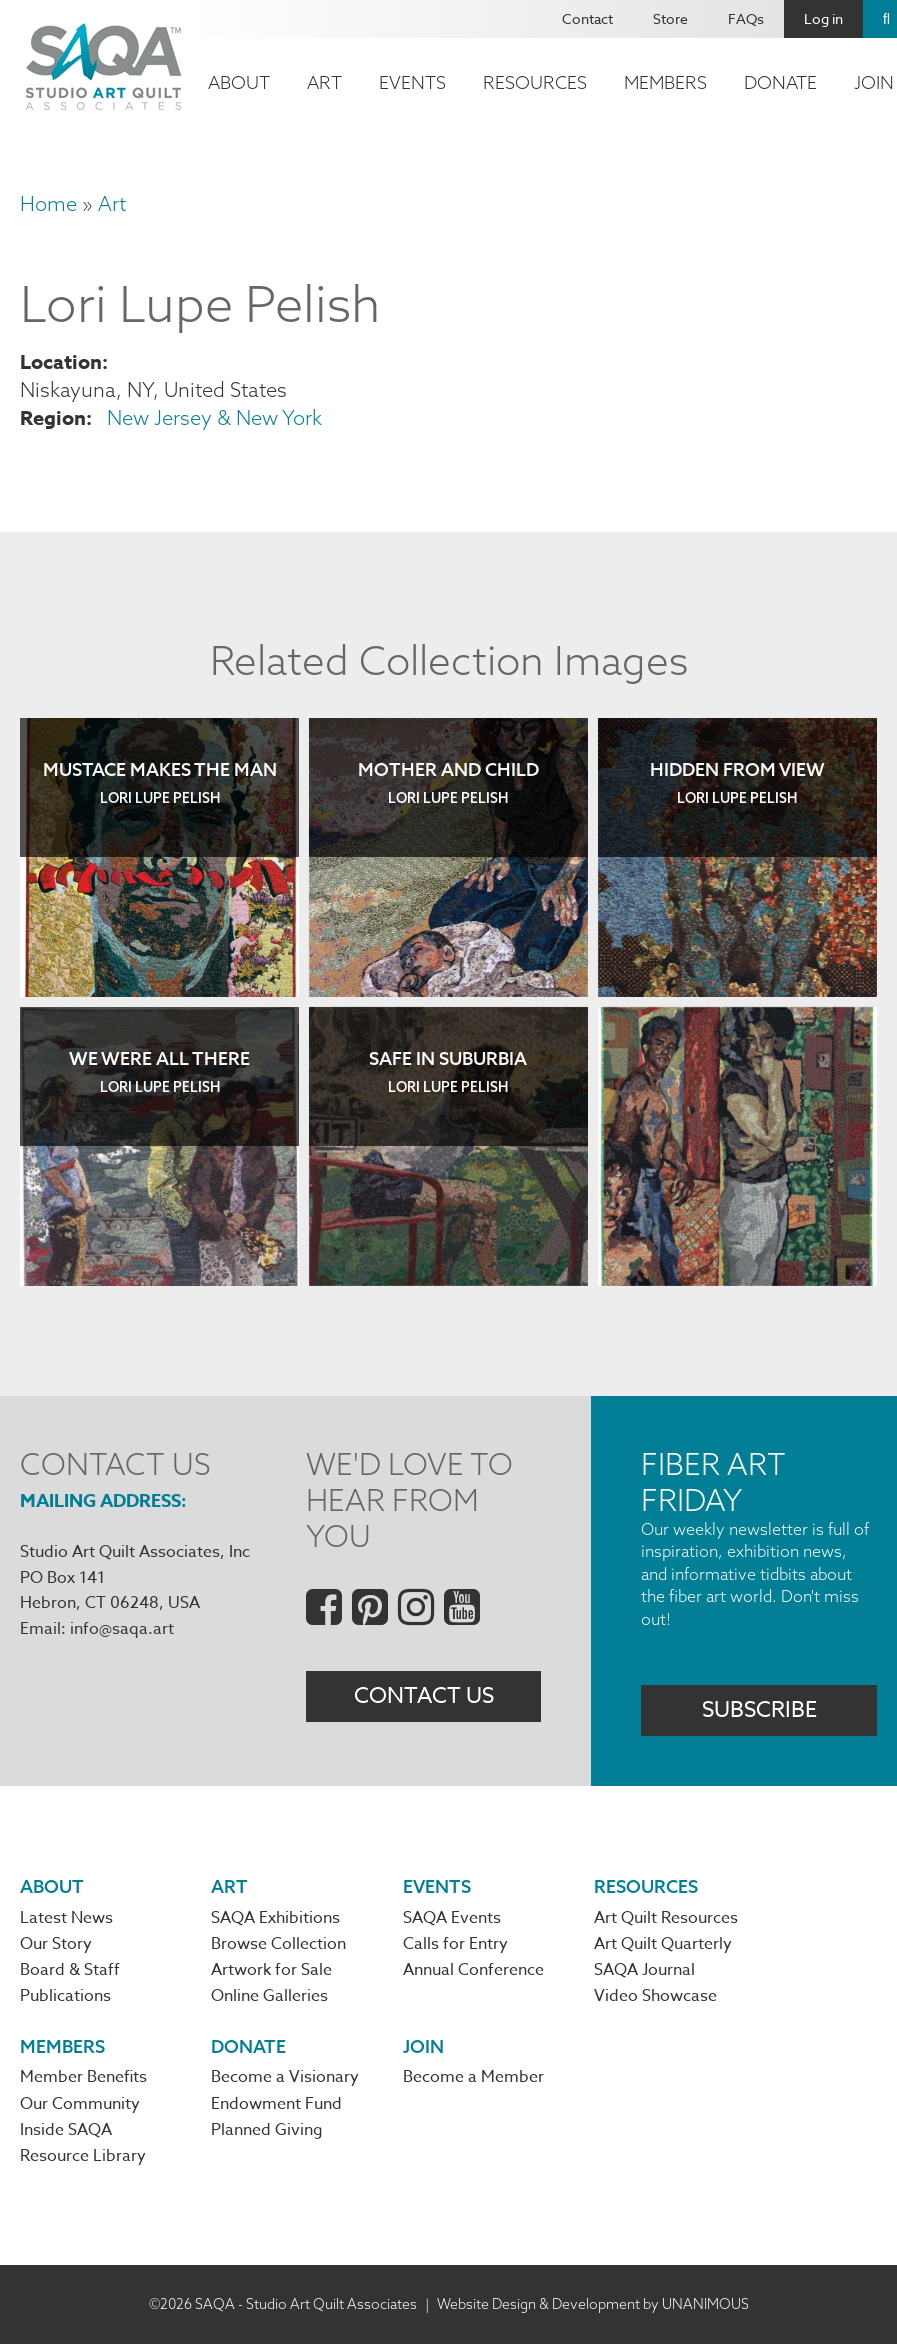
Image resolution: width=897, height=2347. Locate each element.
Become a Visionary (285, 2080)
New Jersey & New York (214, 417)
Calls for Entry (455, 1946)
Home (48, 203)
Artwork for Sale (271, 1972)
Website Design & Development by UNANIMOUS (593, 2306)
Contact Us (424, 1697)
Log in (823, 18)
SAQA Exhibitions (275, 1919)
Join (423, 2047)
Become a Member (473, 2080)
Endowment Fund (276, 2106)
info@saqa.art (122, 1629)
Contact (587, 18)
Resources (535, 82)
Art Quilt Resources (666, 1919)
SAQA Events (452, 1919)
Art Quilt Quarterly (663, 1946)
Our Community (80, 2106)
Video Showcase (655, 1998)
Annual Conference (473, 1972)
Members (665, 82)
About (239, 82)
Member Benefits (83, 2080)
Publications (65, 1998)
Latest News (66, 1919)
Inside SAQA (66, 2133)
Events (412, 82)
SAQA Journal (644, 1972)
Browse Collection (278, 1946)
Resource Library (83, 2159)
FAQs (746, 18)
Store (670, 18)
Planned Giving (267, 2133)
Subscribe (759, 1710)
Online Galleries (269, 1998)
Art (324, 82)
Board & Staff (70, 1972)
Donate (780, 82)
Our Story (56, 1946)
